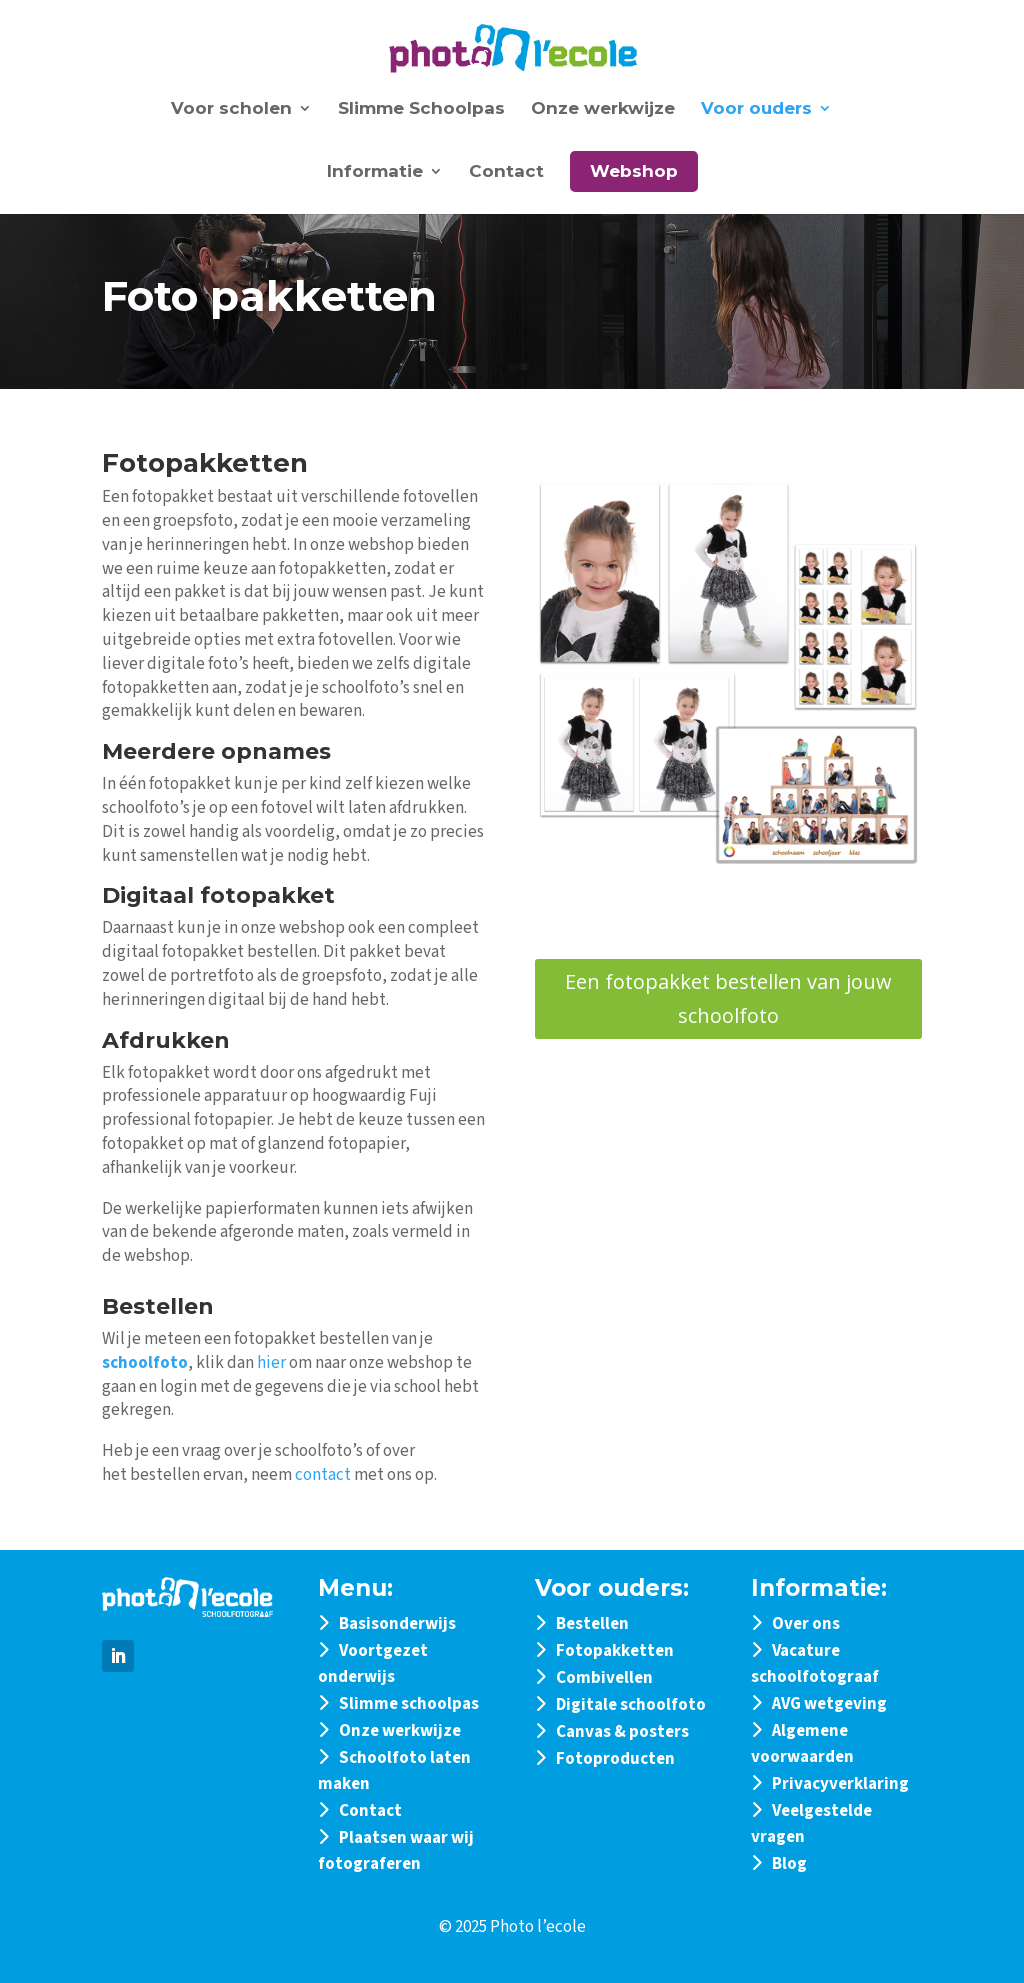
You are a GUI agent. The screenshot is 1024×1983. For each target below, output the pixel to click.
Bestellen (592, 1624)
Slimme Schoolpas (421, 109)
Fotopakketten (615, 1651)
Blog (789, 1864)
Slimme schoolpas (409, 1704)
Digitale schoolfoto (631, 1705)
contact (323, 1475)
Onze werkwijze (603, 109)
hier (271, 1363)
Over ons (806, 1624)
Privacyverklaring (840, 1784)
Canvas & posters (622, 1732)
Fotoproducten (615, 1759)
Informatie (375, 172)
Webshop (634, 171)
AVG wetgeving (829, 1704)
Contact (506, 172)
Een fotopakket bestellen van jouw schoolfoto (728, 998)
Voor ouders (756, 109)
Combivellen (604, 1678)
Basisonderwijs (397, 1624)
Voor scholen (231, 109)
